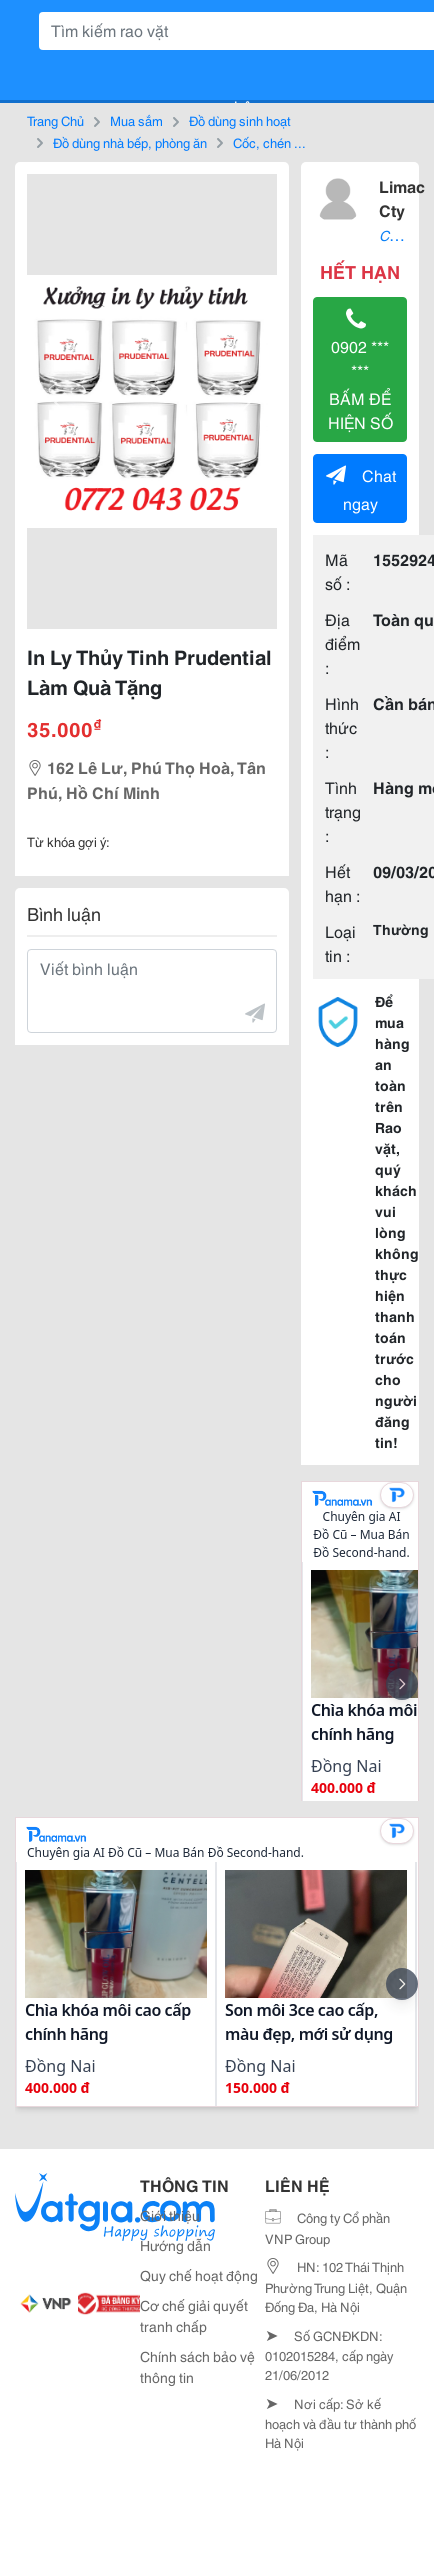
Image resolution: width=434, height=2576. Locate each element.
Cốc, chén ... (269, 142)
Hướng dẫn (175, 2245)
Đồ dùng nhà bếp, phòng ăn (130, 142)
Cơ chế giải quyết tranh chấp (194, 2315)
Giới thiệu (170, 2215)
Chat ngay (361, 488)
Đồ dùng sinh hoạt (240, 120)
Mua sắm (136, 120)
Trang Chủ (55, 120)
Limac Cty (402, 197)
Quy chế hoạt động (199, 2275)
